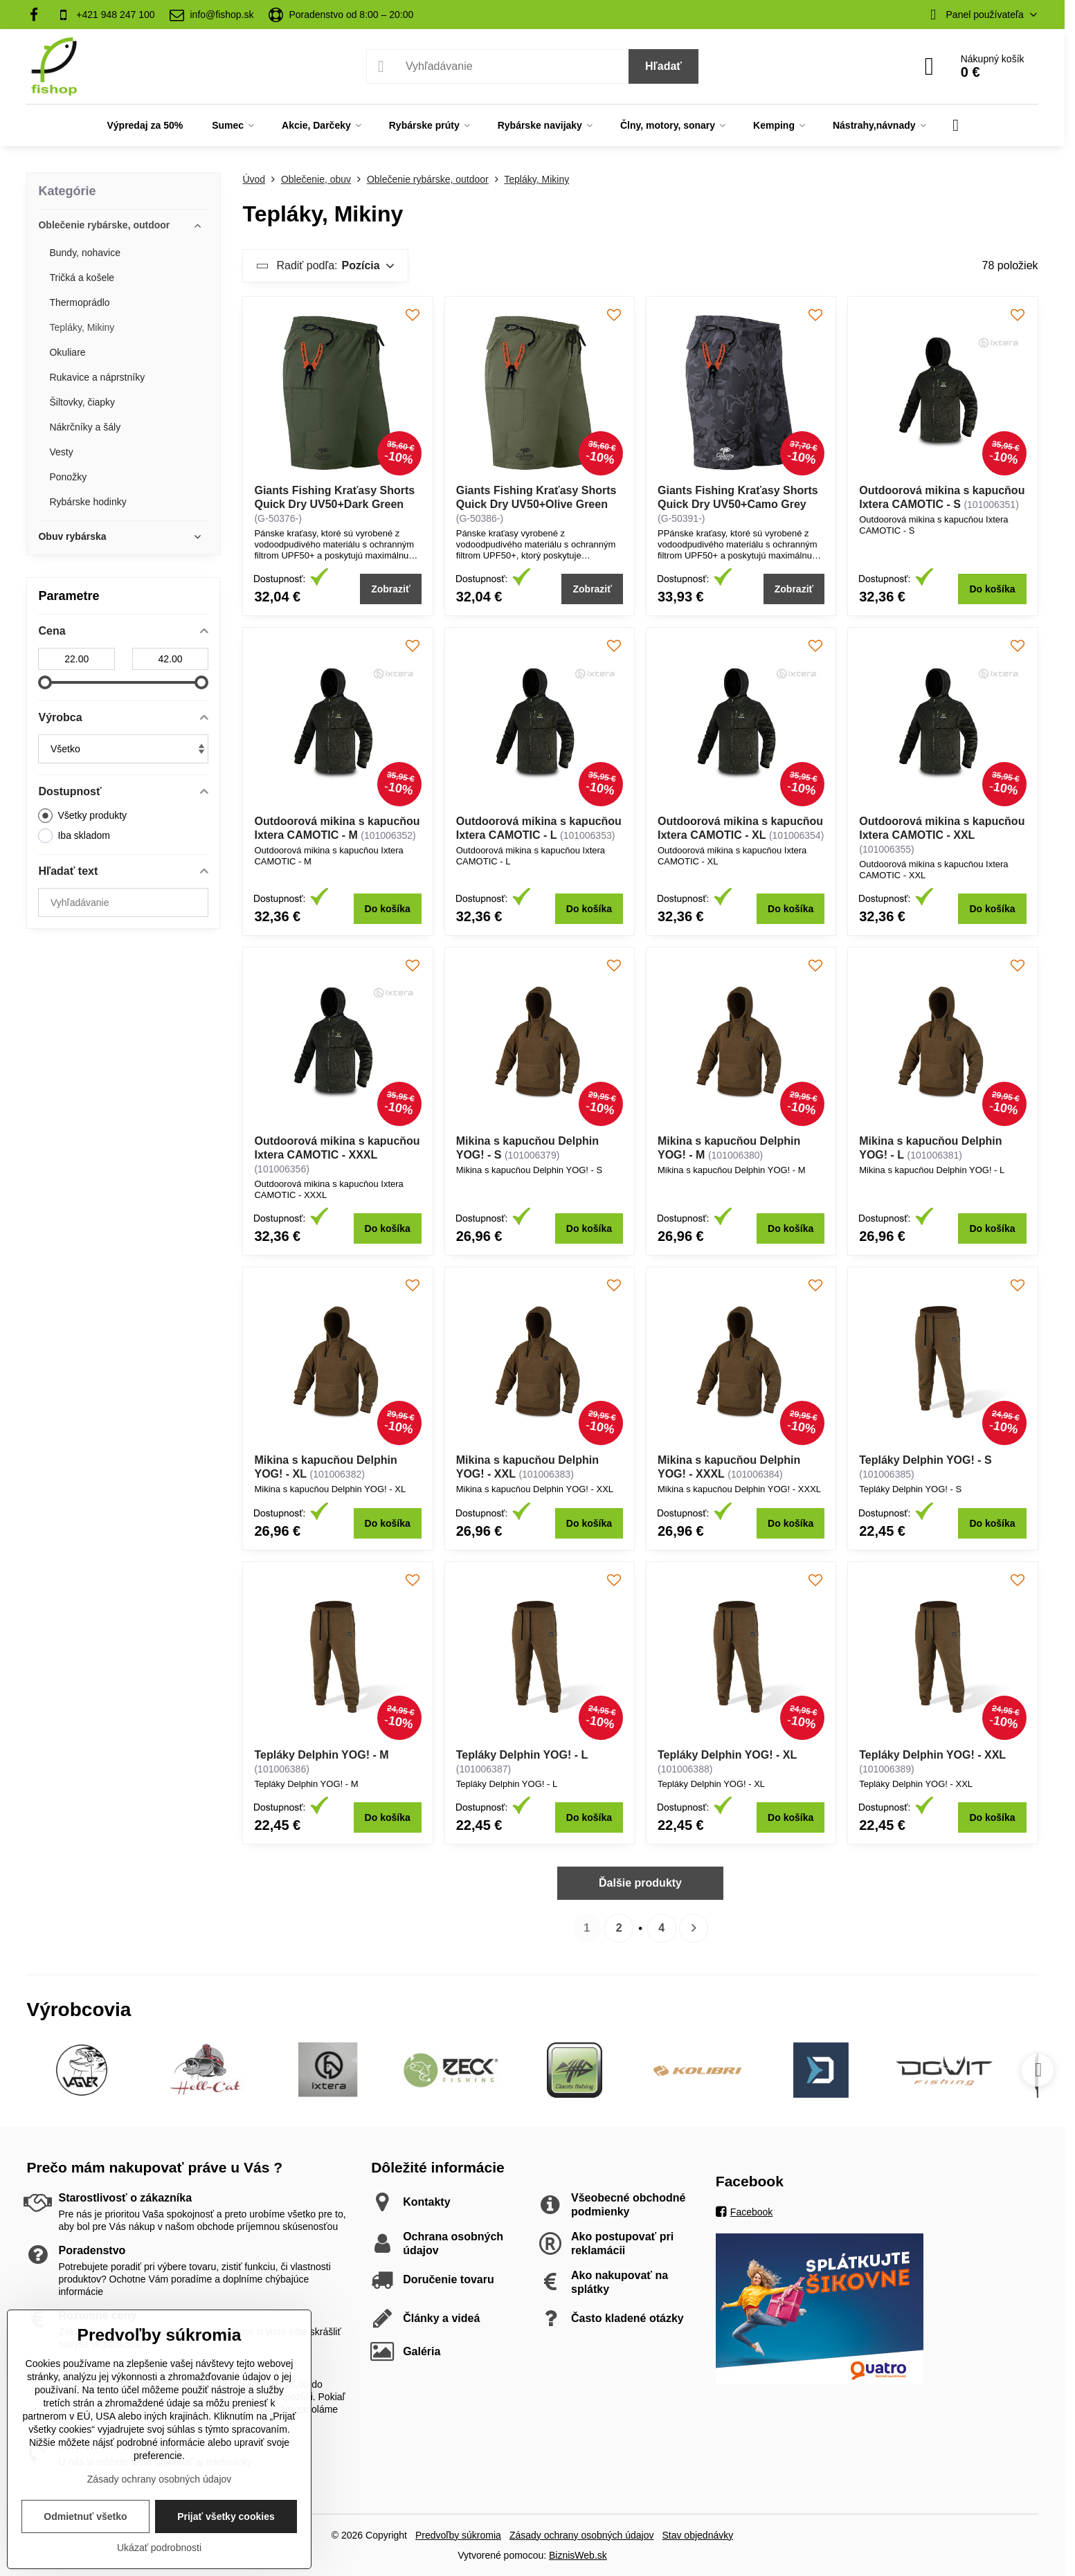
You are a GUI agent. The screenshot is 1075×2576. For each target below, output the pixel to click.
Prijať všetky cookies (226, 2516)
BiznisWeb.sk (578, 2555)
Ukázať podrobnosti (159, 2547)
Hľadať (663, 66)
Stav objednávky (697, 2535)
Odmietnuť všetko (85, 2516)
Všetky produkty (82, 815)
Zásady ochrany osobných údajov (581, 2535)
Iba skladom (73, 835)
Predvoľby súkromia (458, 2535)
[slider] (45, 682)
